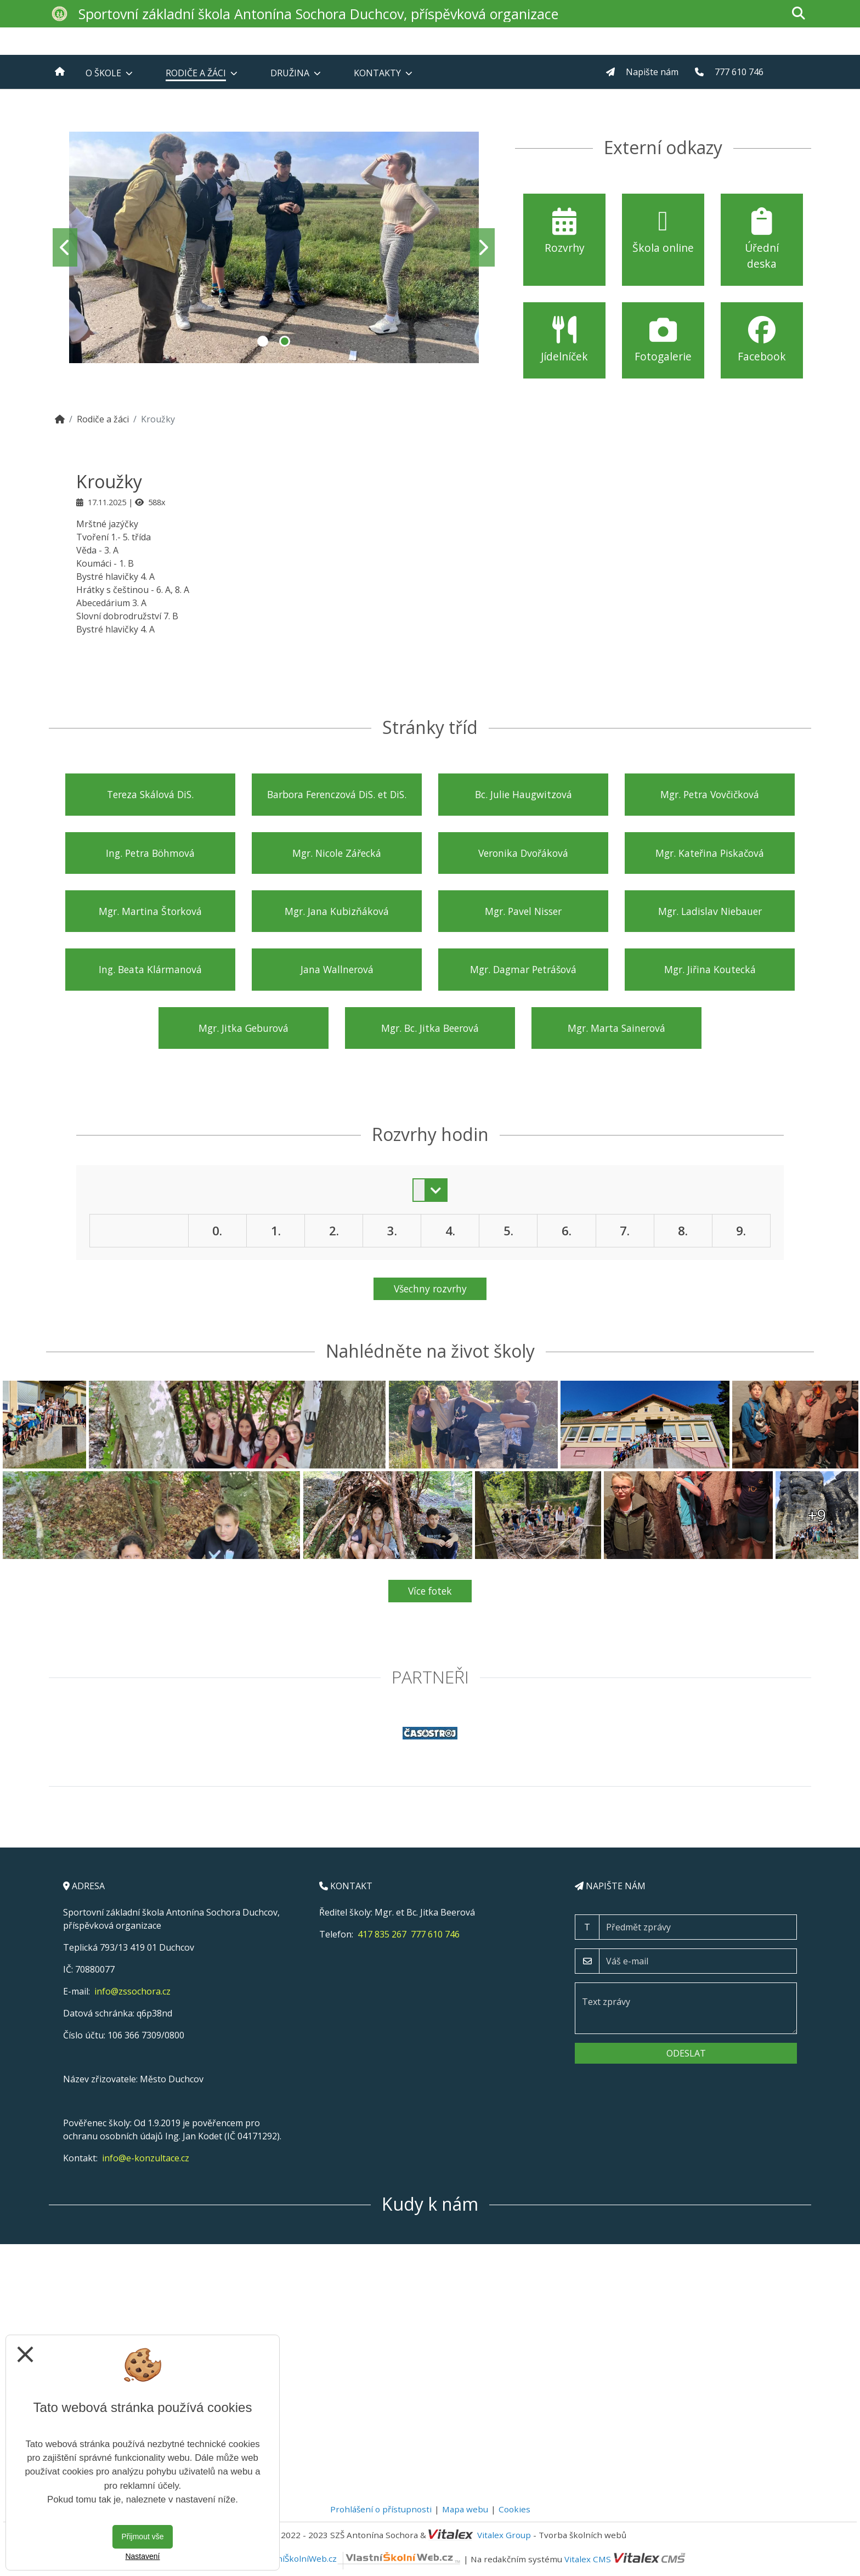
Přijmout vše (142, 2536)
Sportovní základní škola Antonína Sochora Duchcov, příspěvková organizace (318, 13)
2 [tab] (284, 341)
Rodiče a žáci (103, 419)
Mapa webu (465, 2509)
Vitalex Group (504, 2534)
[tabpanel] (274, 247)
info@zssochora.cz (132, 1991)
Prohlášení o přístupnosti (381, 2509)
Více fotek (430, 1590)
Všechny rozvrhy (430, 1288)
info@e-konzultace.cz (145, 2158)
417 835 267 (382, 1934)
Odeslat (686, 2053)
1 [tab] (262, 341)
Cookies (514, 2509)
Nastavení (142, 2556)
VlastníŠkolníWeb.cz (359, 2558)
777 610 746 (435, 1934)
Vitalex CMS (587, 2558)
